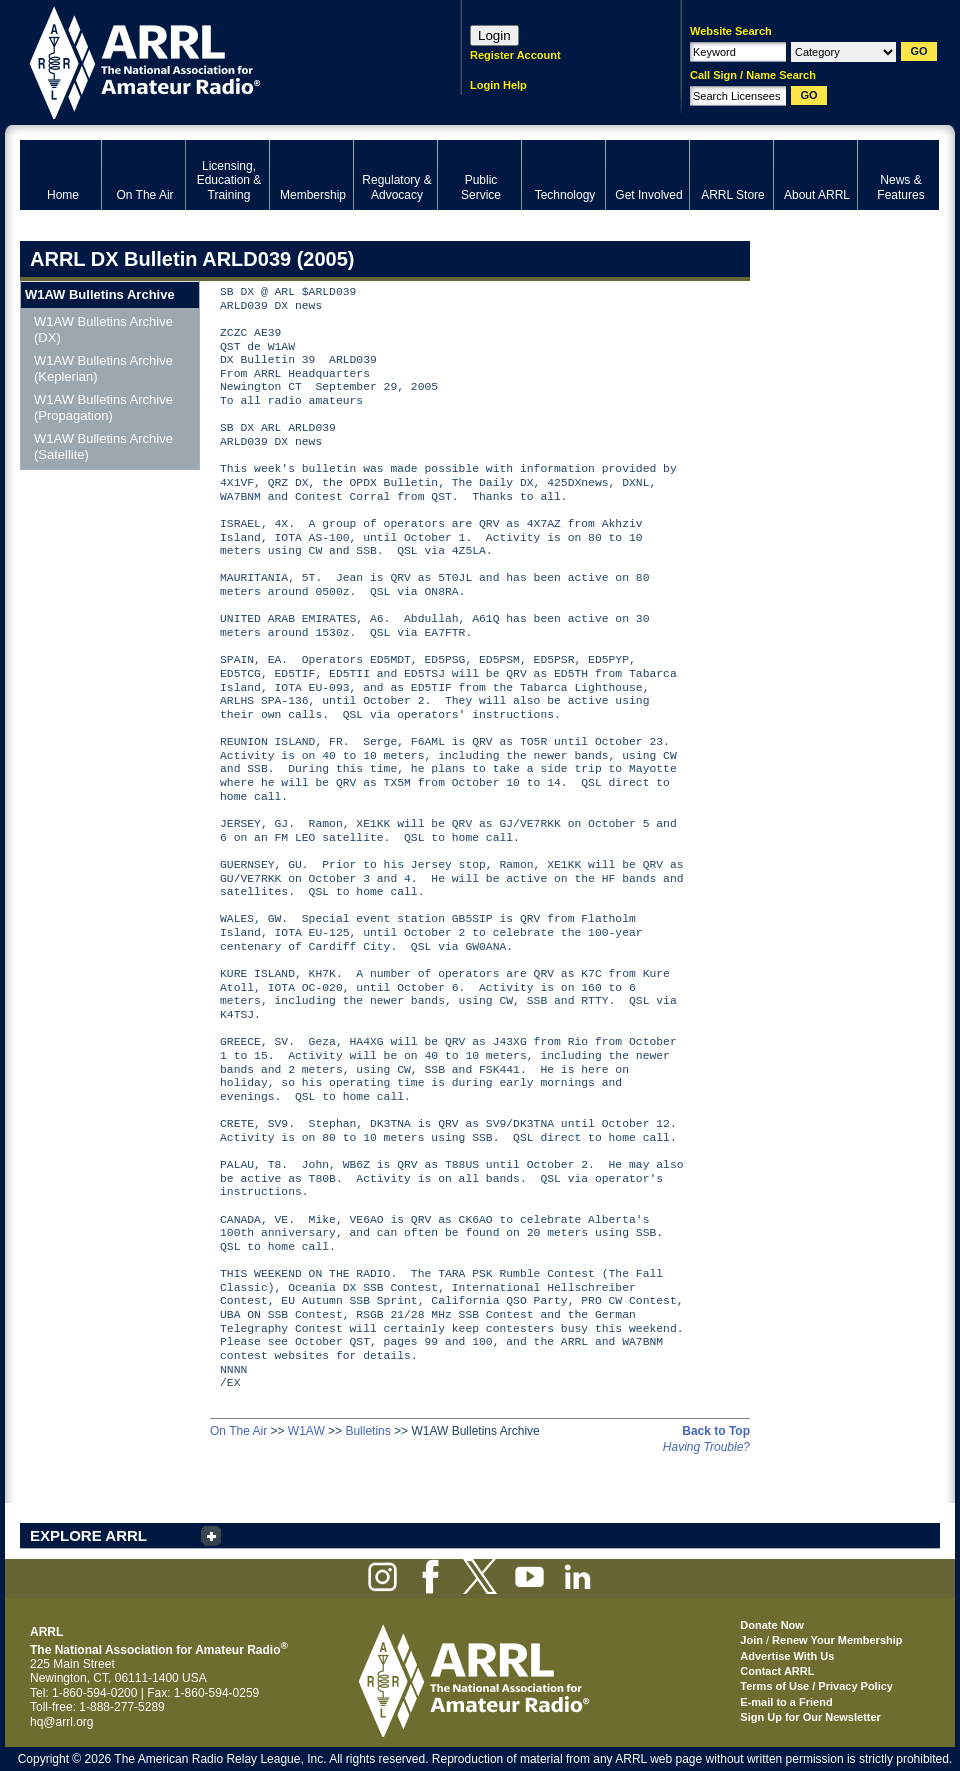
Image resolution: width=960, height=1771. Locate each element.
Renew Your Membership (837, 1640)
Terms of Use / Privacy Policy (816, 1686)
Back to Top (716, 1431)
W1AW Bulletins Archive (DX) (103, 329)
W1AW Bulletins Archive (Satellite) (103, 446)
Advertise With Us (787, 1656)
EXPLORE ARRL (88, 1535)
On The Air (238, 1431)
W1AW (306, 1431)
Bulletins (367, 1431)
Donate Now (772, 1625)
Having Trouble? (706, 1447)
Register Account (515, 55)
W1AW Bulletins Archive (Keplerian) (103, 368)
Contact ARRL (777, 1671)
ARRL (214, 60)
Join (751, 1640)
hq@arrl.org (62, 1722)
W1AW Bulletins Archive (100, 294)
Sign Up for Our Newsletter (810, 1717)
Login (494, 35)
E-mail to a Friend (786, 1702)
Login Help (498, 85)
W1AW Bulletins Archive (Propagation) (103, 407)
